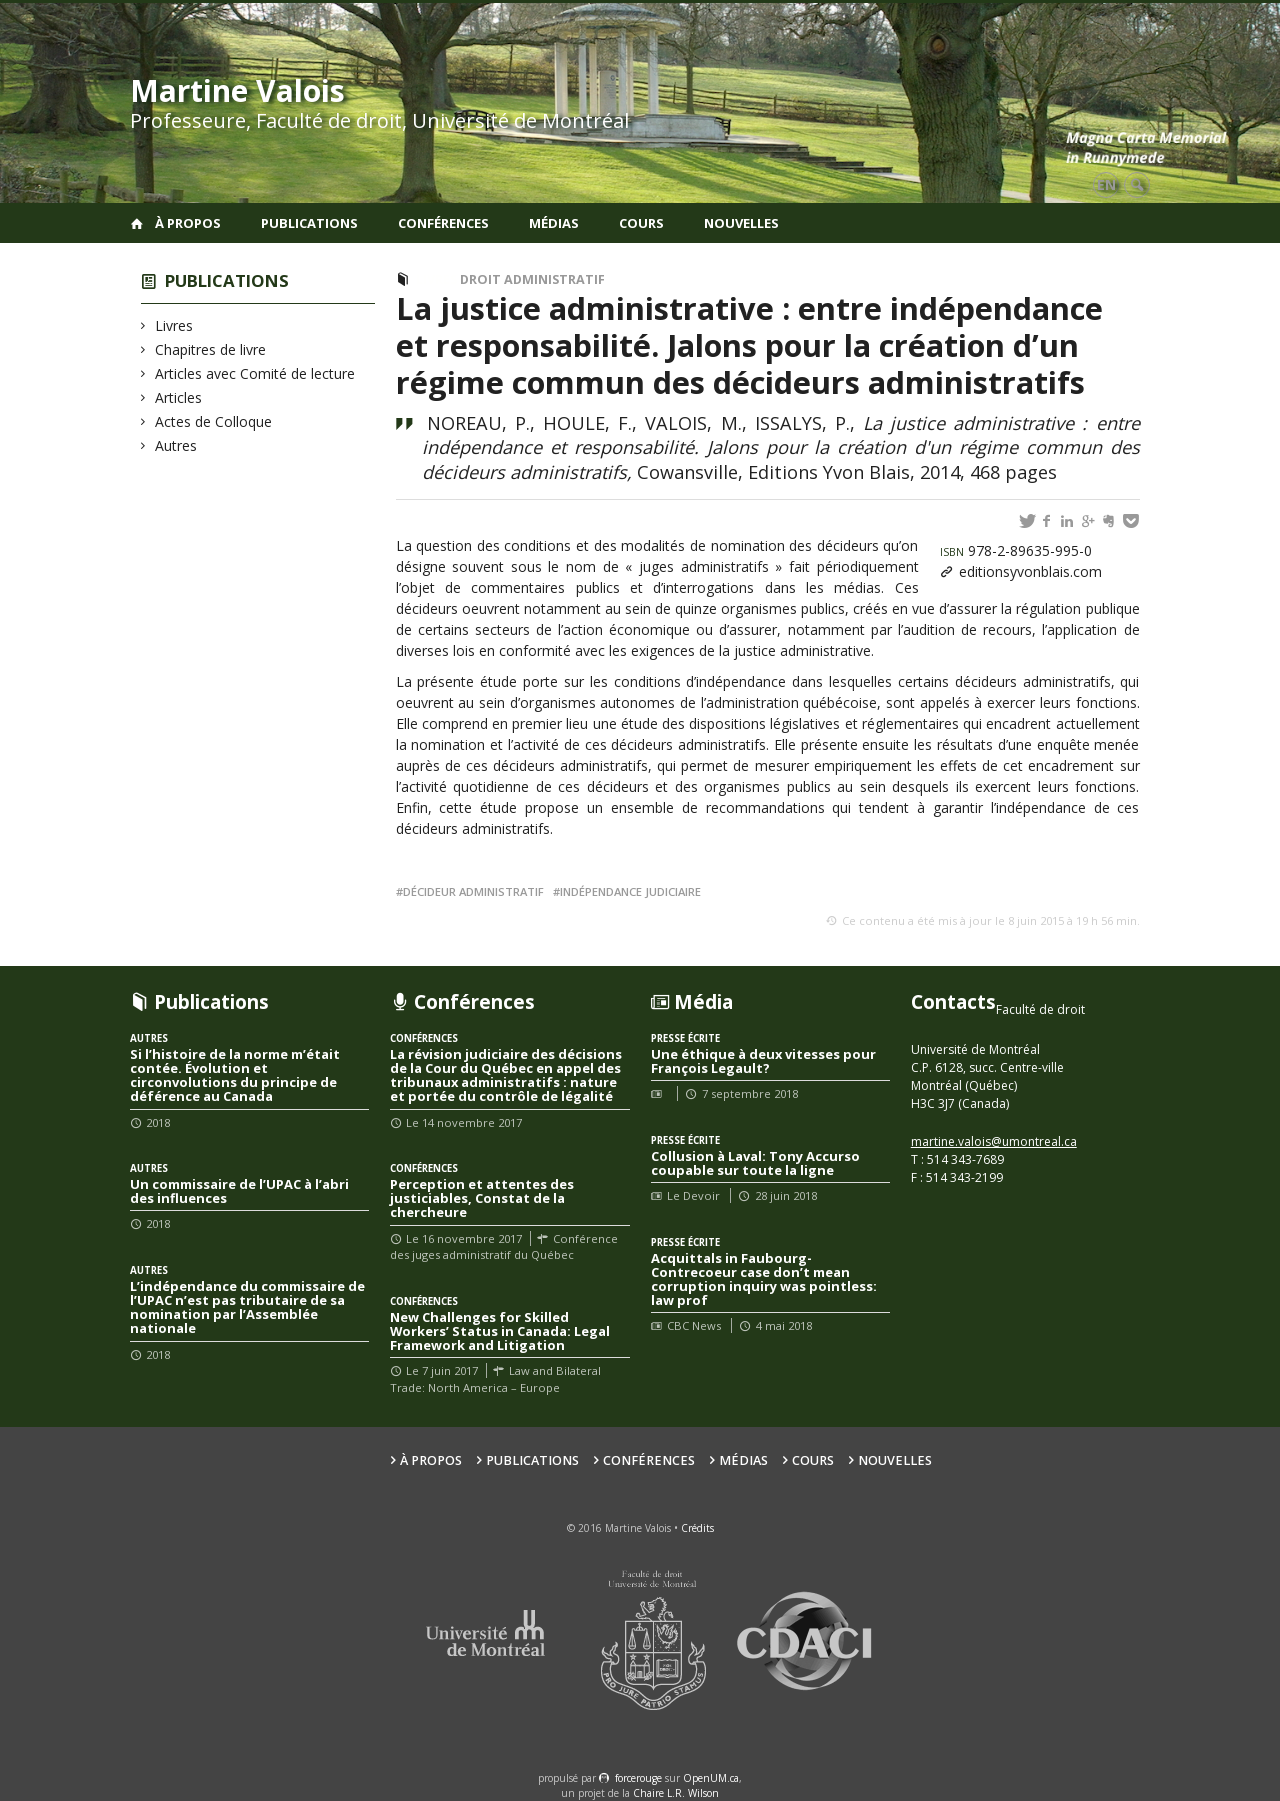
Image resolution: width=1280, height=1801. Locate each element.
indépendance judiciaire (630, 891)
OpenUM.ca (711, 1778)
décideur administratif (473, 891)
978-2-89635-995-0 (1016, 550)
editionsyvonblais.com (1030, 571)
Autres (176, 445)
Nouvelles (741, 223)
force (638, 1778)
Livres (174, 325)
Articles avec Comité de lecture (255, 373)
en (1106, 184)
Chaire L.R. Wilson (676, 1793)
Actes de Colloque (214, 421)
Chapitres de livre (211, 349)
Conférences (443, 223)
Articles (179, 397)
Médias (554, 223)
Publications (309, 223)
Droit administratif (532, 279)
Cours (641, 223)
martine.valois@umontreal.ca (994, 1141)
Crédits (697, 1528)
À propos (188, 223)
